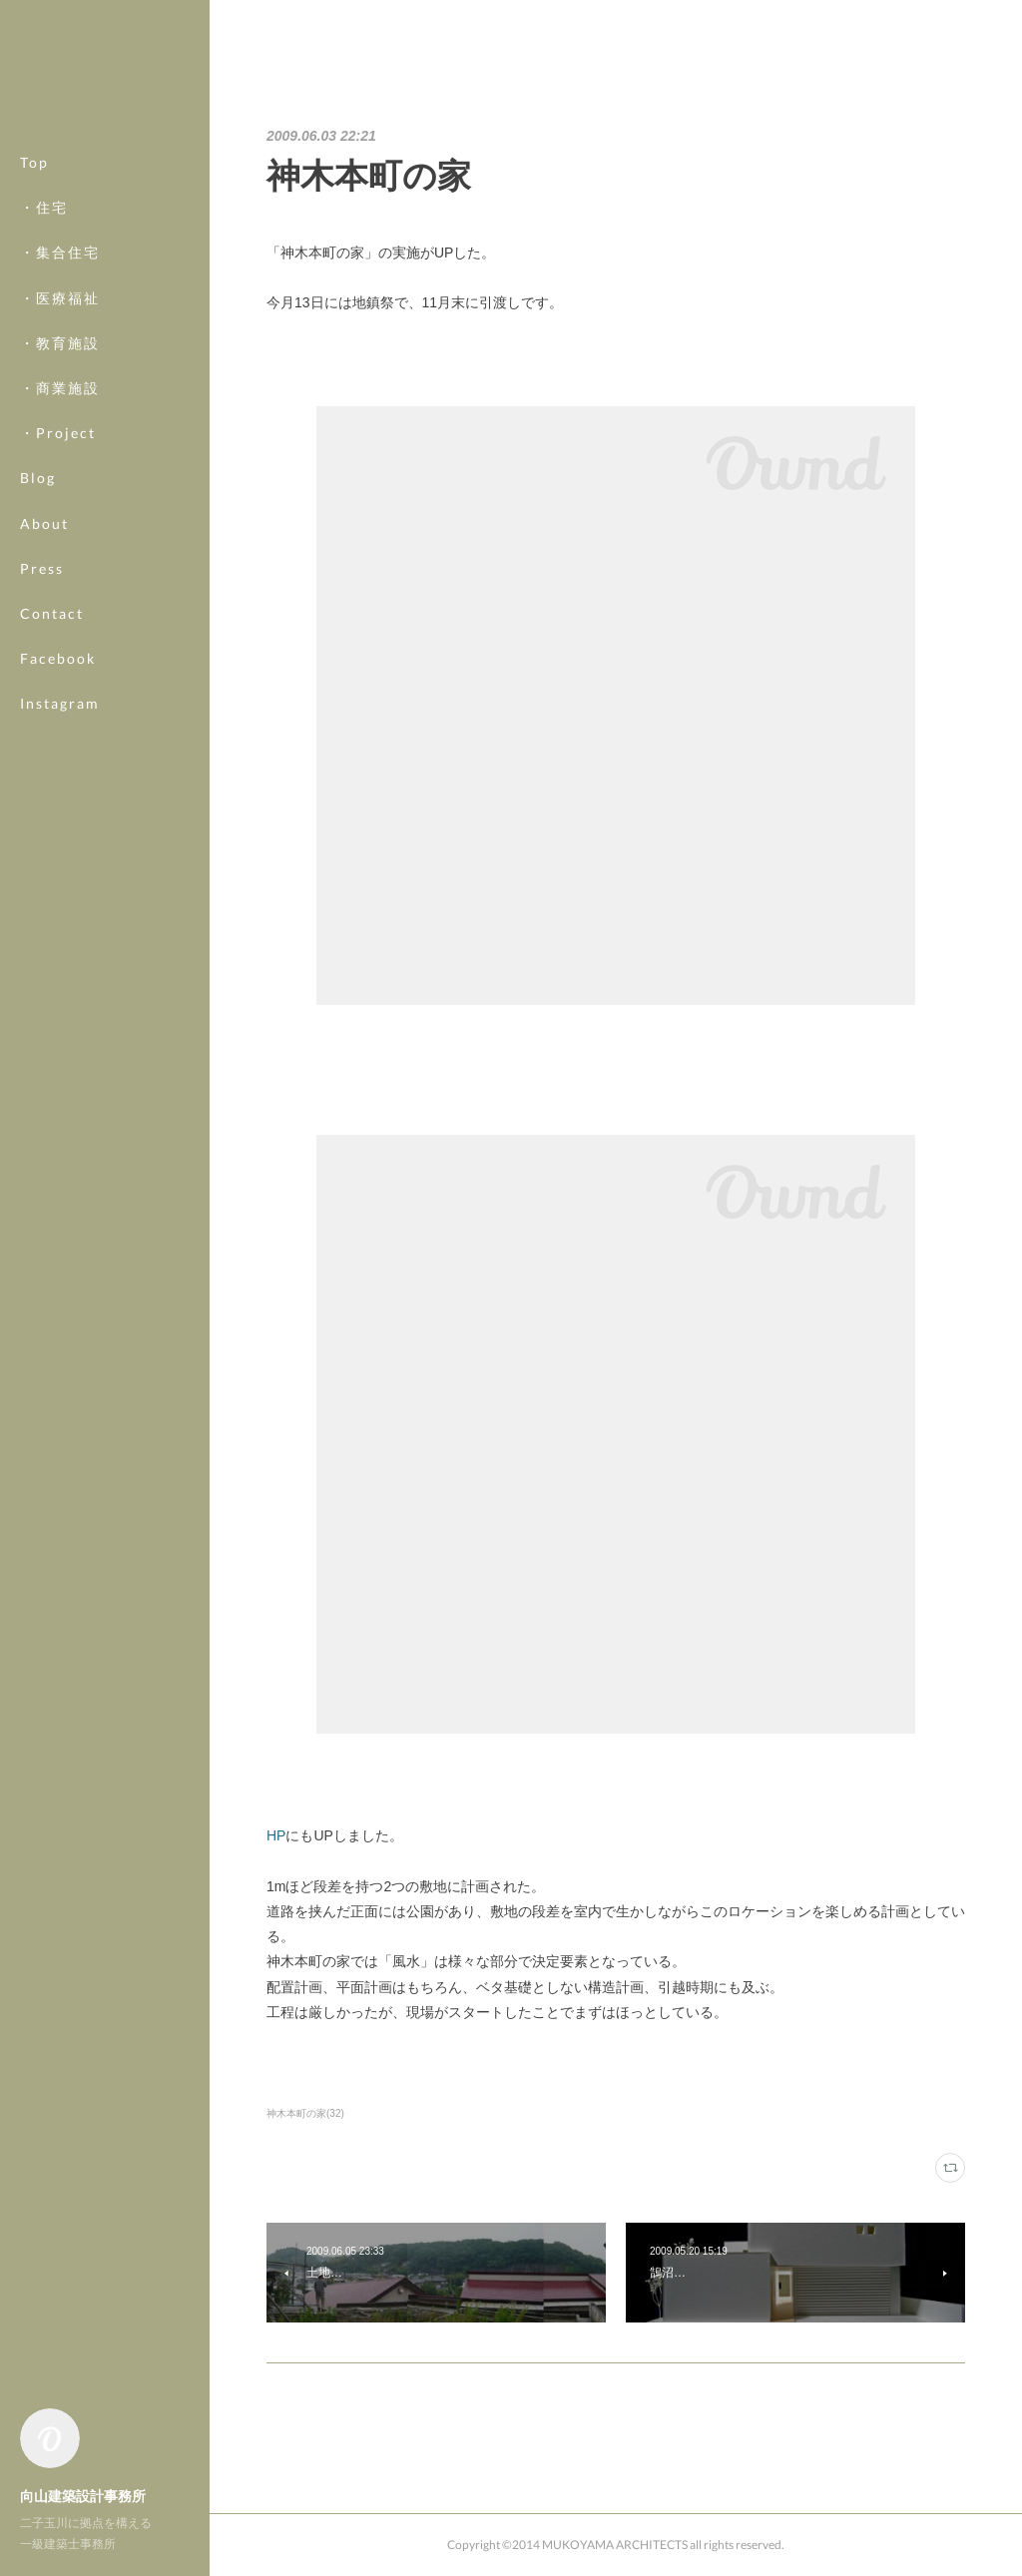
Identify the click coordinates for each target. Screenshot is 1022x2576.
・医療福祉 (60, 297)
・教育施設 (60, 342)
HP (275, 1835)
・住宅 (44, 207)
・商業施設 (60, 387)
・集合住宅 (60, 252)
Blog (38, 477)
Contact (52, 613)
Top (34, 162)
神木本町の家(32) (305, 2113)
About (44, 523)
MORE (44, 658)
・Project (58, 432)
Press (42, 568)
